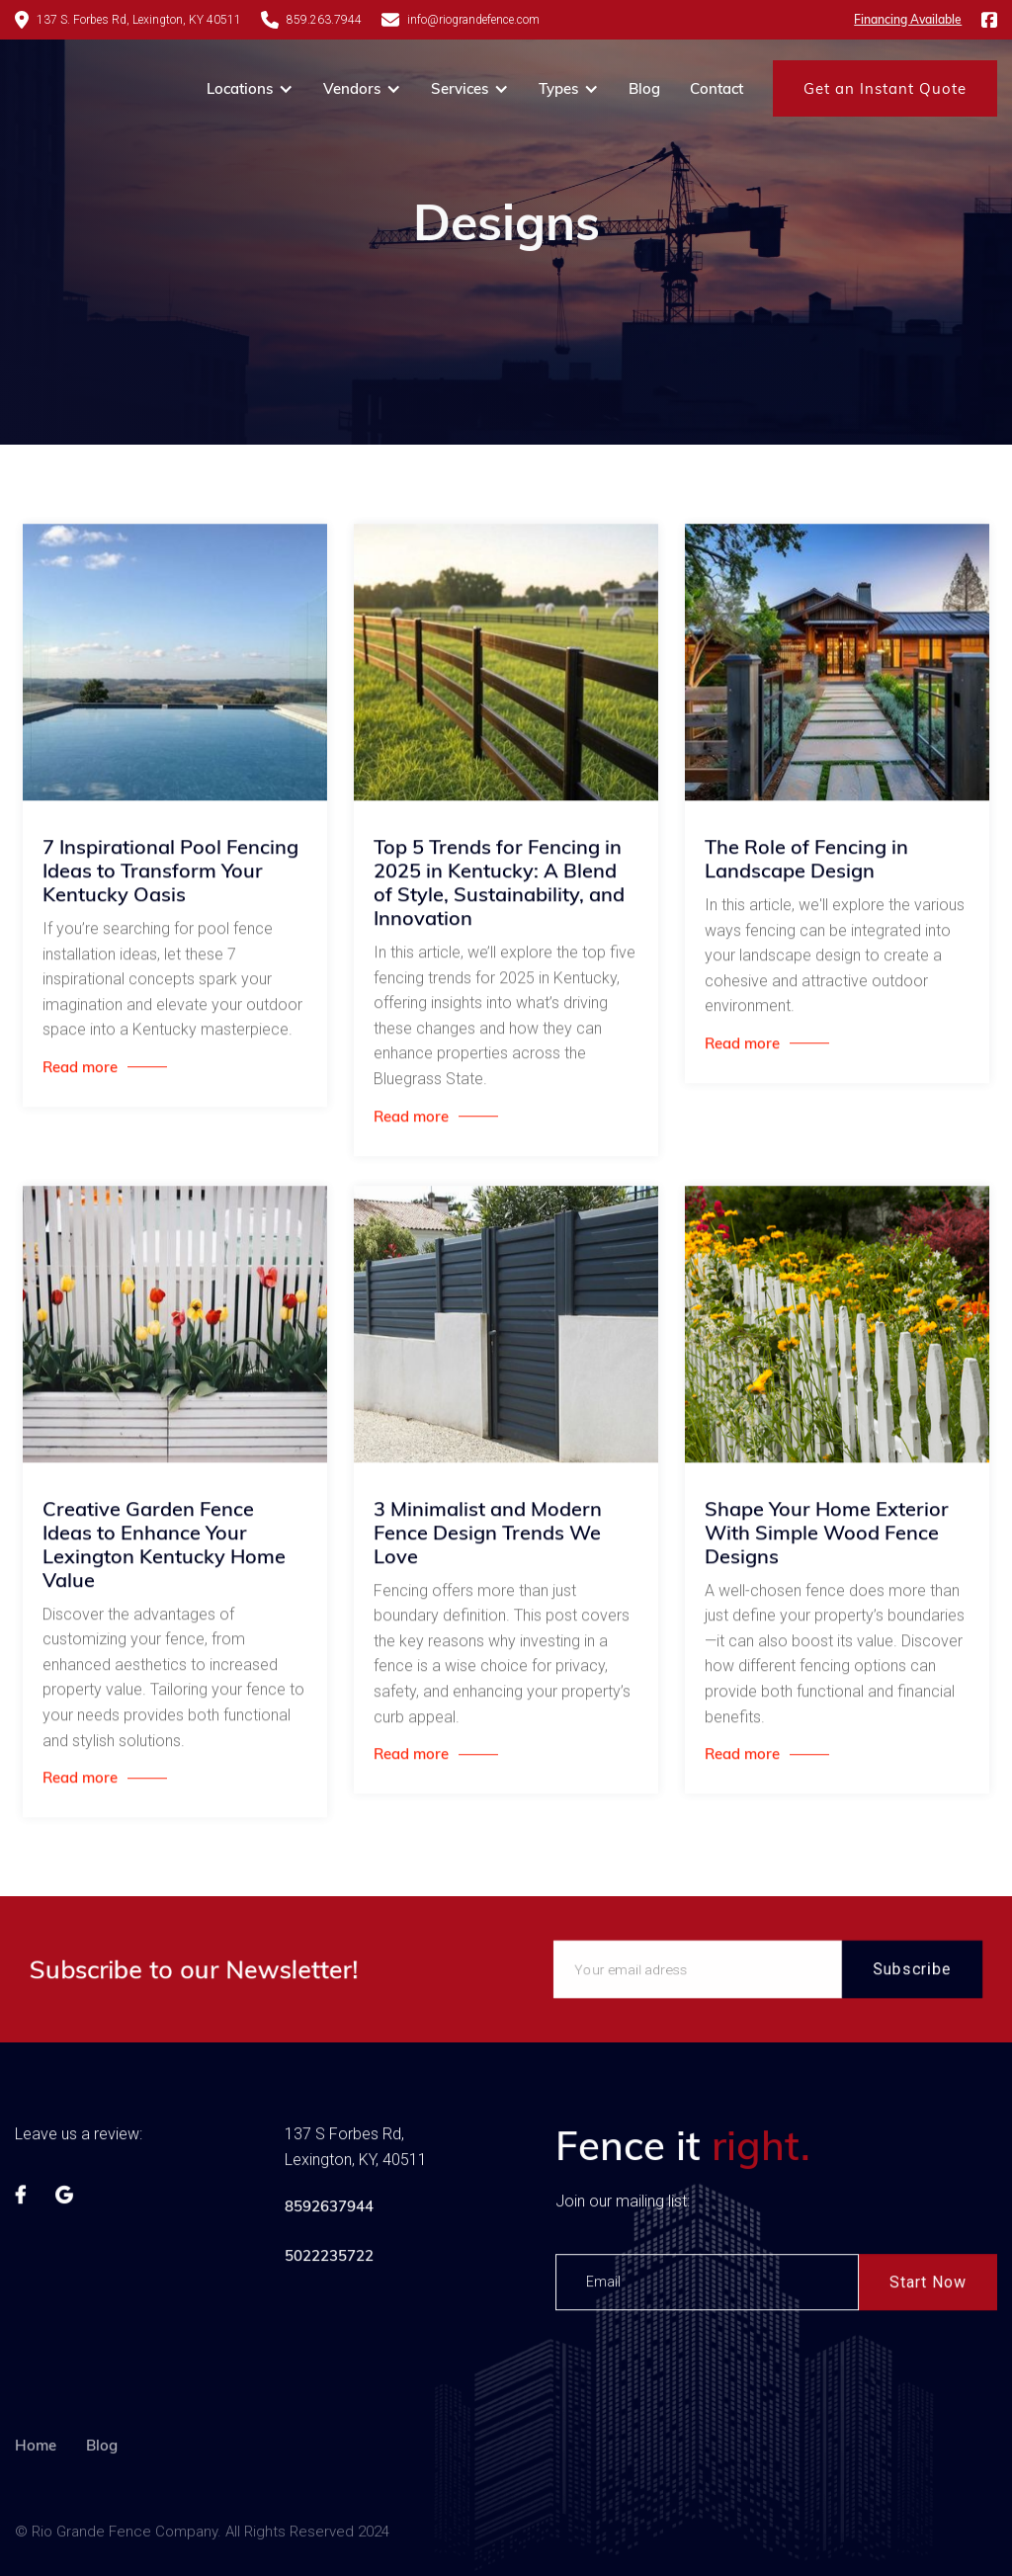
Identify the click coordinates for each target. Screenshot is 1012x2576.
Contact (716, 88)
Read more (80, 1070)
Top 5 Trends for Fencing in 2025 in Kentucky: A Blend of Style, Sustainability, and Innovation (499, 886)
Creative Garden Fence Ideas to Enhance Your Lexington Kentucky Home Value (164, 1547)
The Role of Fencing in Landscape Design (806, 862)
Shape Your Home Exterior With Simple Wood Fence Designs (827, 1535)
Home (35, 2492)
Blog (644, 88)
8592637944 (329, 2210)
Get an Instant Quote (885, 88)
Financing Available (908, 19)
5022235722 (329, 2259)
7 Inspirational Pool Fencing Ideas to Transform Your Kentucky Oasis (170, 874)
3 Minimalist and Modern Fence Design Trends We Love (488, 1535)
